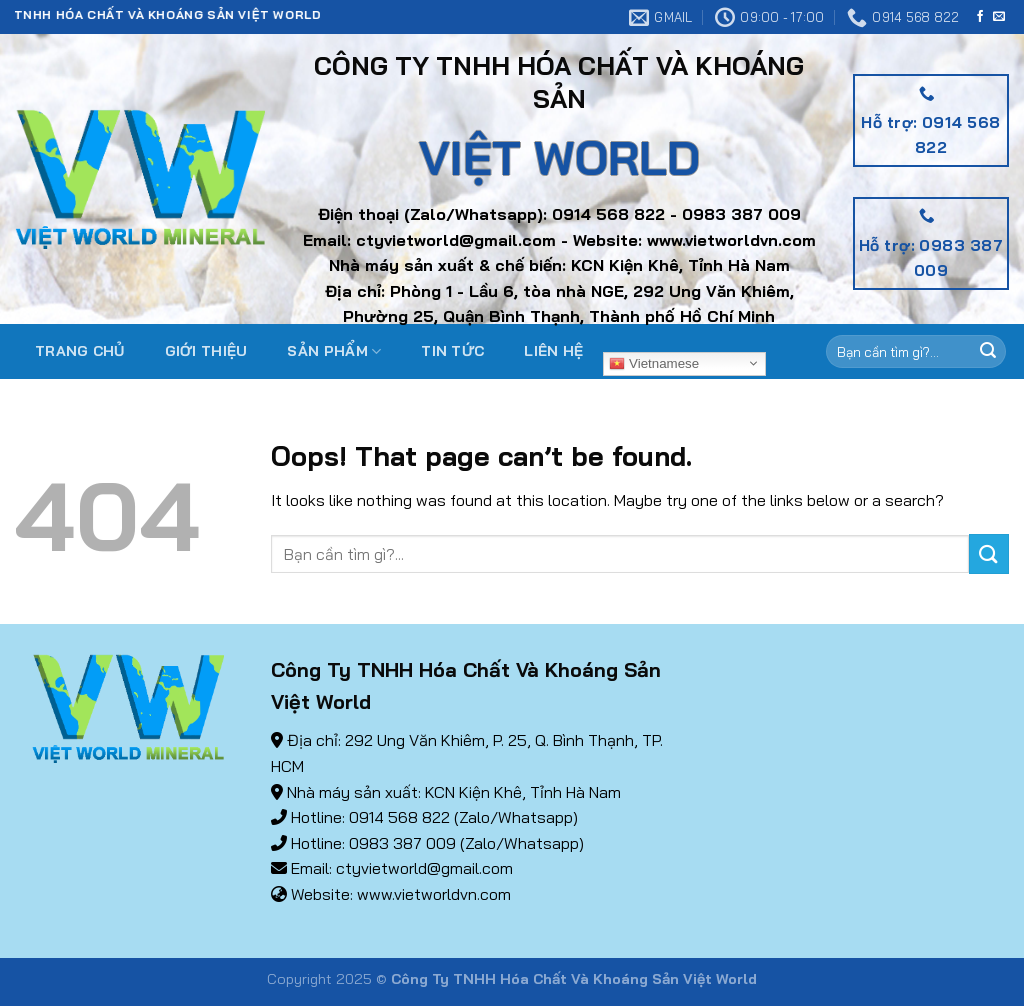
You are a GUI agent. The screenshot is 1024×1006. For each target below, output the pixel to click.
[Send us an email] (999, 17)
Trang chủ (80, 351)
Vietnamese (654, 363)
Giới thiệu (206, 351)
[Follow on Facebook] (980, 17)
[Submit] (989, 553)
